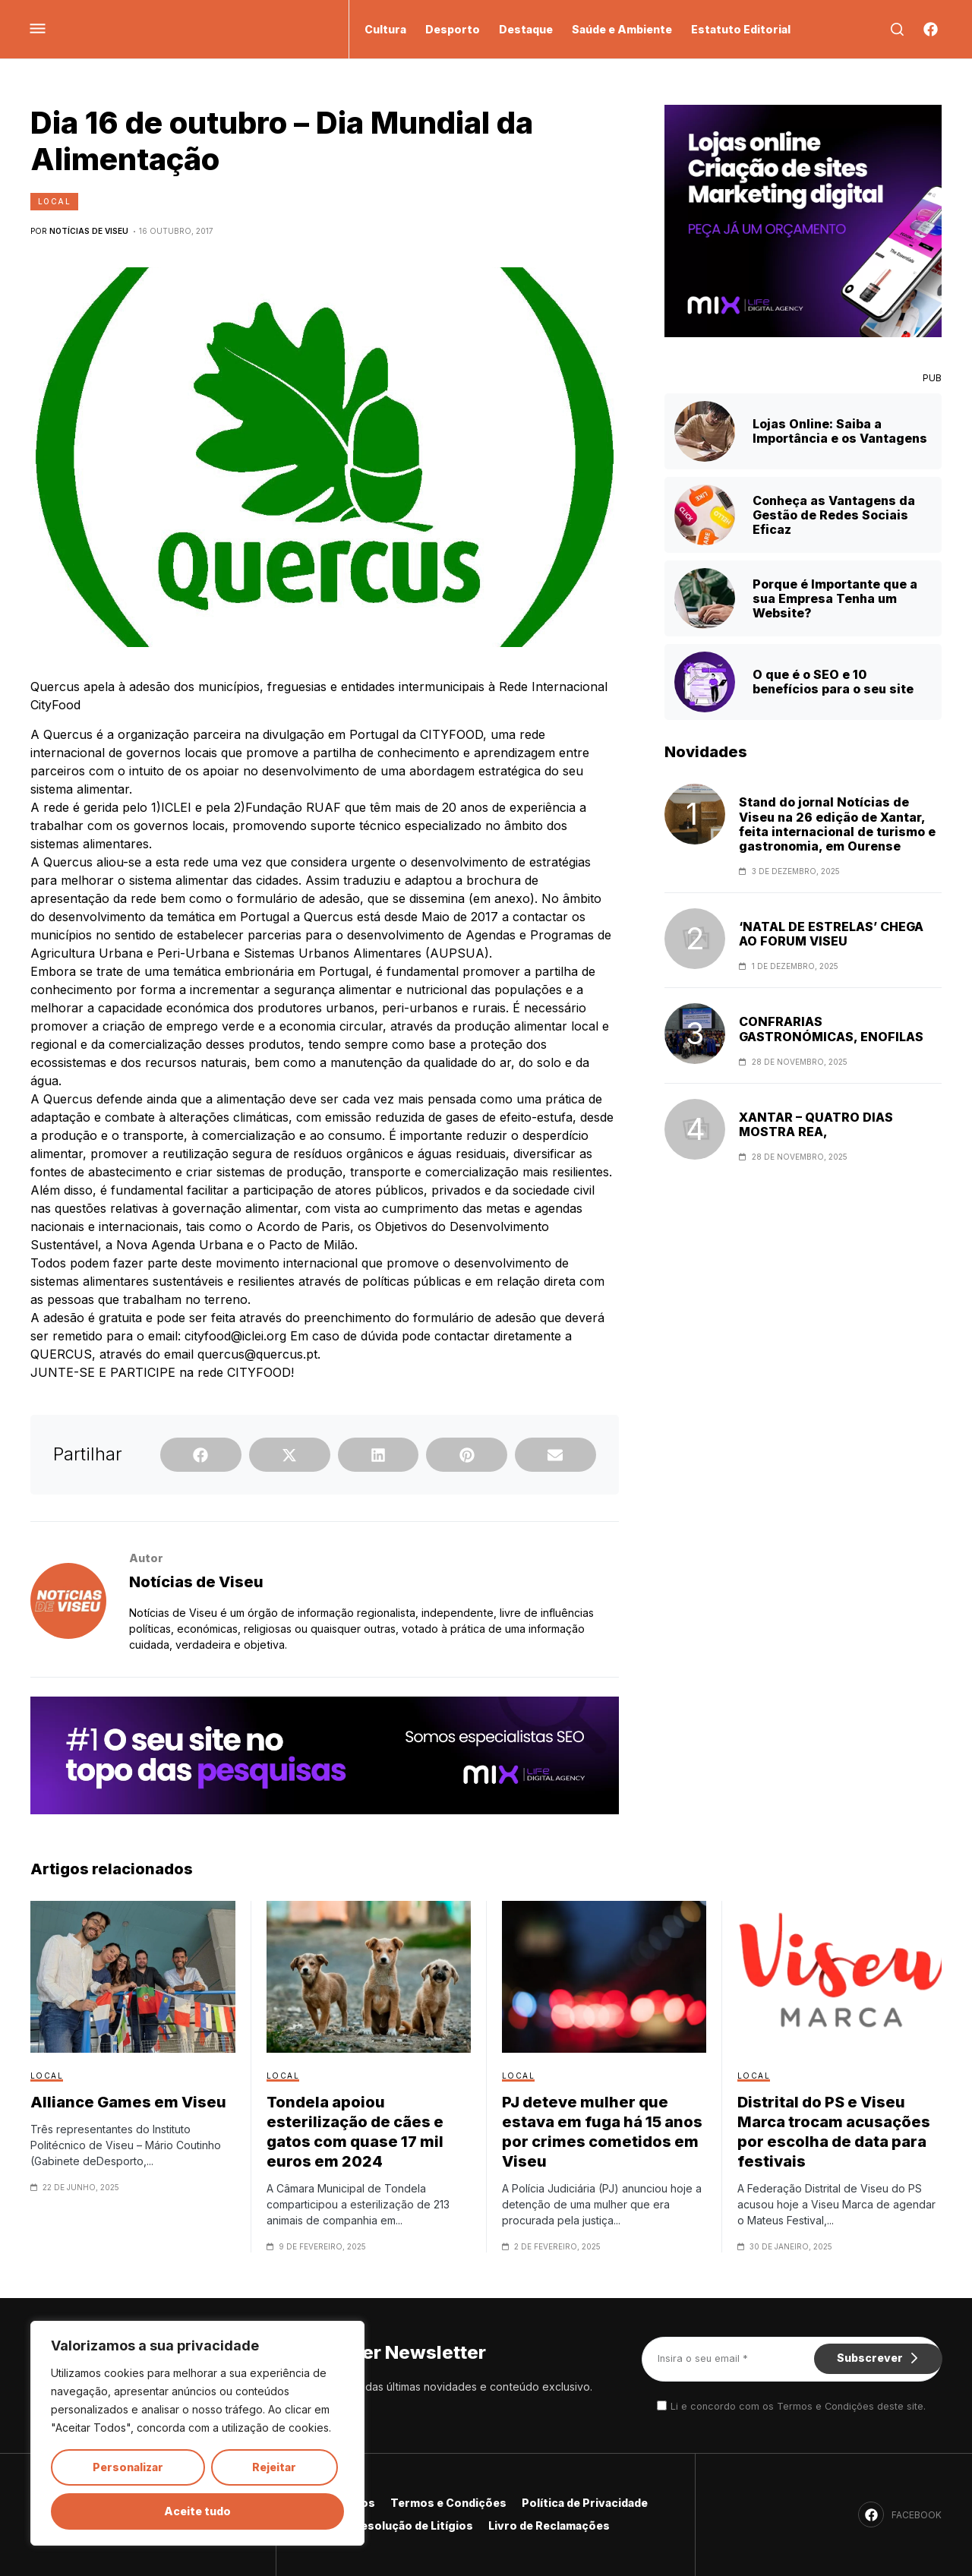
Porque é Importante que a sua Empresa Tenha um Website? (835, 598)
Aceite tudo (197, 2511)
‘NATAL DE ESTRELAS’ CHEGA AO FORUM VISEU (831, 934)
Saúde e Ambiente (622, 29)
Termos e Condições (448, 2502)
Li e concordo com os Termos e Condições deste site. (798, 2406)
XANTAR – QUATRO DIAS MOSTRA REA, (816, 1124)
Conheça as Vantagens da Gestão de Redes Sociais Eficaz (834, 515)
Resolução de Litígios (413, 2525)
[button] (200, 1455)
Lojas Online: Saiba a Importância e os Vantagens (840, 431)
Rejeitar (274, 2467)
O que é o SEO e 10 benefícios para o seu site (833, 681)
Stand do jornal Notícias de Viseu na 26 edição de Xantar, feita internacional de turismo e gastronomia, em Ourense (837, 824)
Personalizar (128, 2467)
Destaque (526, 29)
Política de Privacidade (585, 2502)
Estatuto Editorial (741, 29)
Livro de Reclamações (549, 2525)
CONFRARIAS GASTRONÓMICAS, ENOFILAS (831, 1029)
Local (54, 201)
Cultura (385, 29)
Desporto (452, 29)
